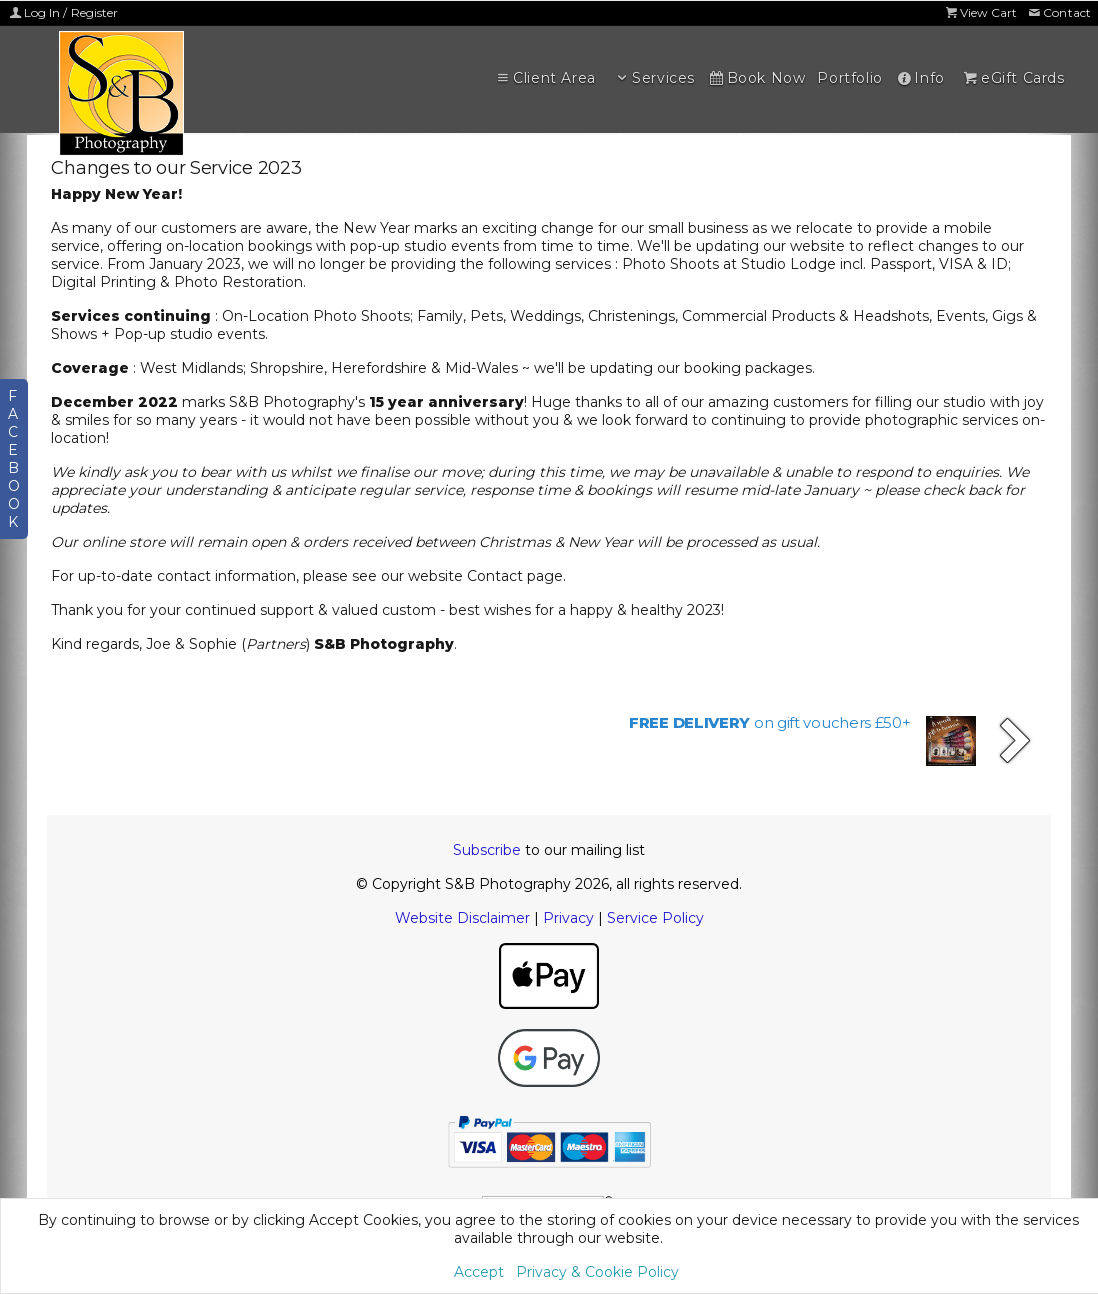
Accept (479, 1272)
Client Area (545, 78)
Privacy (568, 918)
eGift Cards (1012, 78)
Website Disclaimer (462, 918)
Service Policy (655, 918)
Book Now (756, 78)
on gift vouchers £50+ (770, 722)
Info (920, 78)
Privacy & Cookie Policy (597, 1272)
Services (654, 78)
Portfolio (849, 78)
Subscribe (487, 850)
